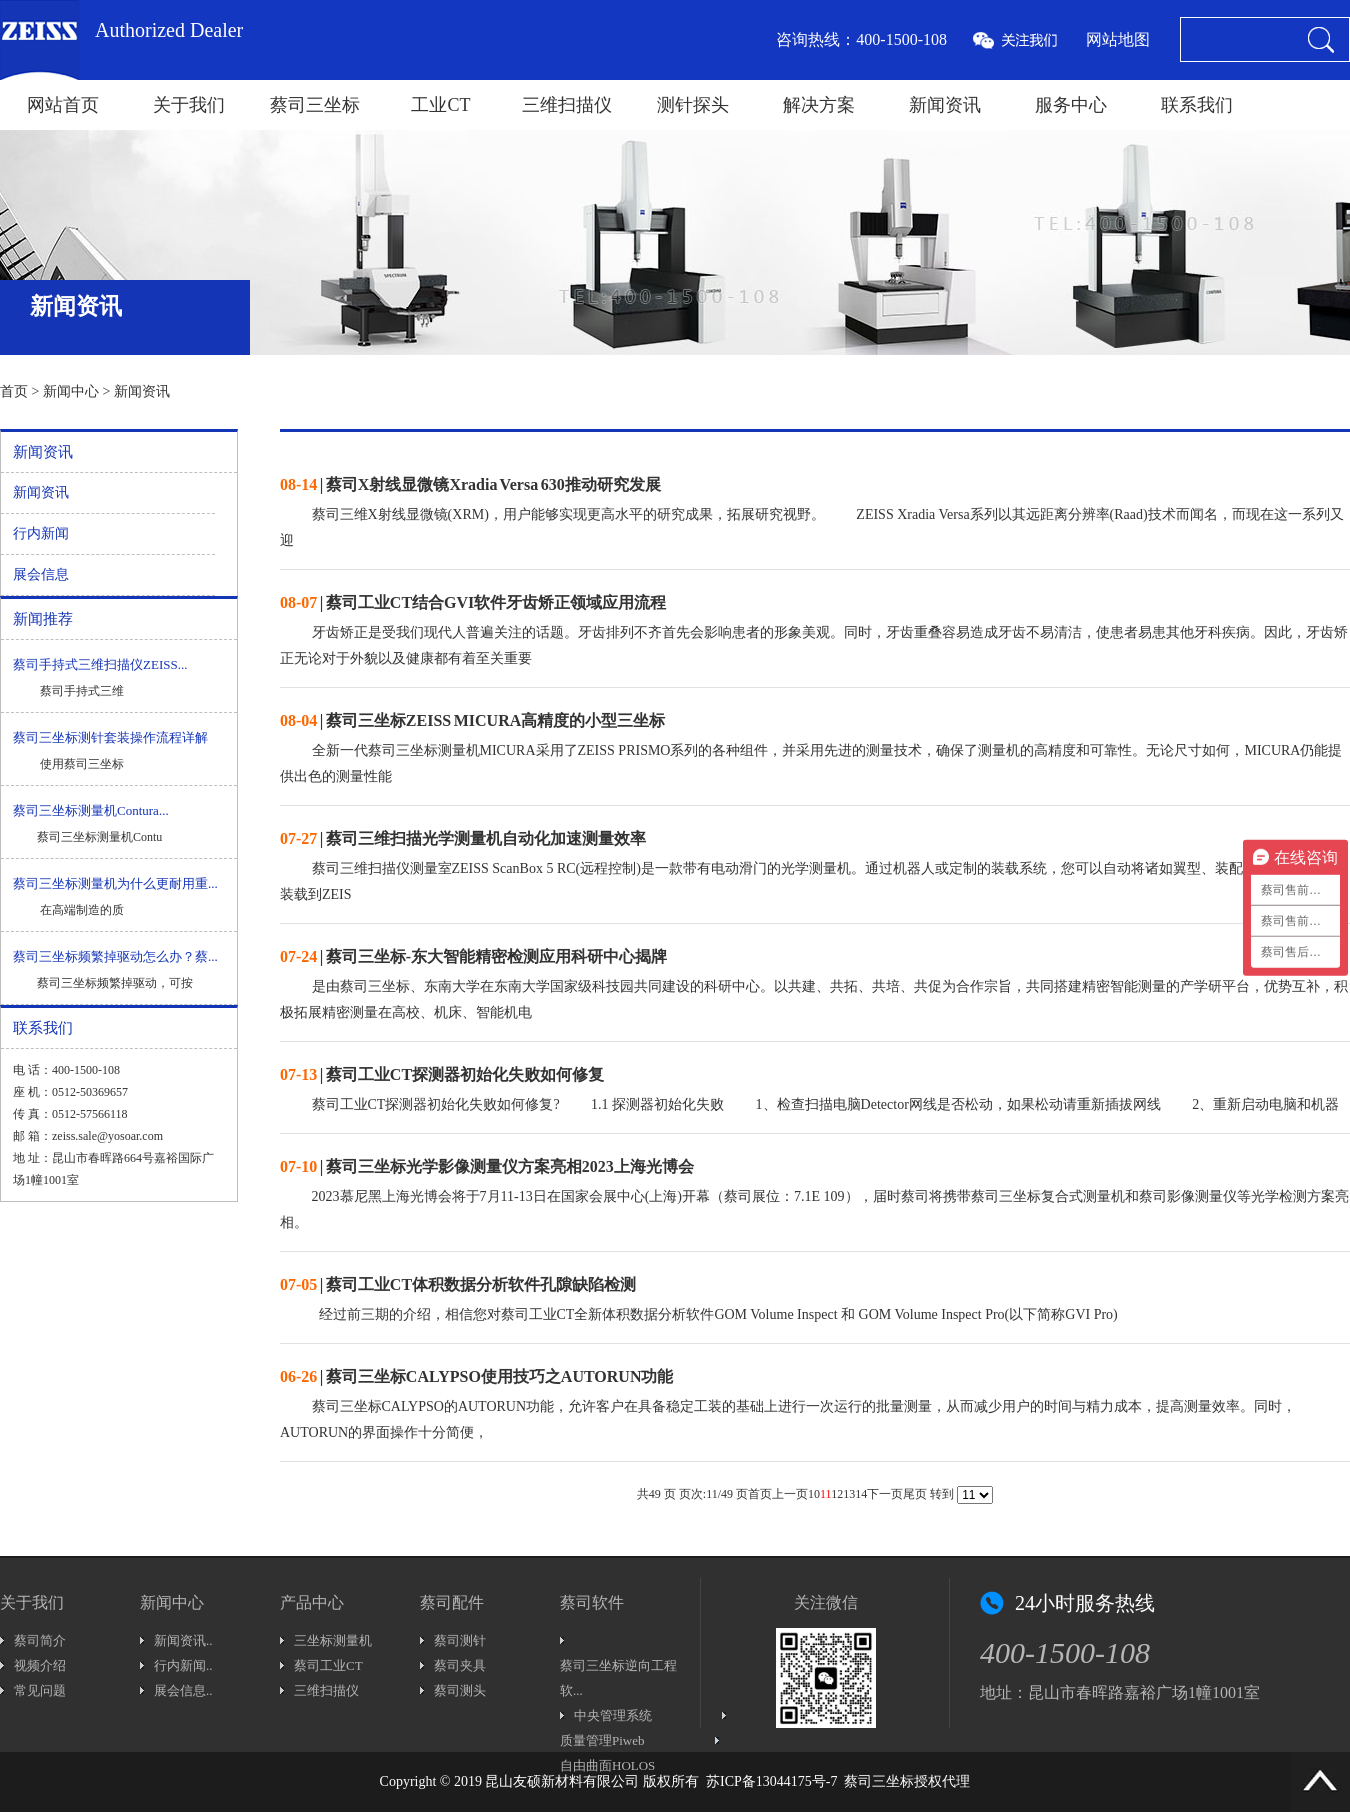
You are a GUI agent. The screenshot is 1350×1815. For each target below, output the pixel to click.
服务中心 (1071, 105)
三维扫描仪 (567, 105)
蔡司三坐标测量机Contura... (91, 810)
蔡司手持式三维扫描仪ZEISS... (100, 664)
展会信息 (41, 574)
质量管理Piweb (602, 1740)
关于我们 (189, 105)
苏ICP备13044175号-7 (771, 1781)
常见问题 (40, 1690)
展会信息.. (183, 1690)
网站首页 (63, 105)
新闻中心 (71, 391)
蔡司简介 (40, 1640)
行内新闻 (41, 533)
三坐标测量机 (333, 1640)
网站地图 (1118, 39)
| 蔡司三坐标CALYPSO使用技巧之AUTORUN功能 (476, 1376)
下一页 (885, 1494)
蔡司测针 (460, 1640)
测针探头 (693, 105)
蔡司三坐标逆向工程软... (618, 1678)
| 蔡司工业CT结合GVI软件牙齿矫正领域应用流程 (473, 602)
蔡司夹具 (460, 1665)
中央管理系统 (613, 1715)
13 (849, 1494)
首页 (14, 391)
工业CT (440, 105)
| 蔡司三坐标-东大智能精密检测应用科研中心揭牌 (473, 956)
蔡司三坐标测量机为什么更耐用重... (115, 883)
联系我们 (1197, 105)
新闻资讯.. (183, 1640)
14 (861, 1494)
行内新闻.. (183, 1665)
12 (837, 1494)
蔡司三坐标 (315, 105)
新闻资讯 (945, 105)
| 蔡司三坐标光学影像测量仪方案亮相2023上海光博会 (487, 1166)
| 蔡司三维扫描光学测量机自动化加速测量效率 (463, 838)
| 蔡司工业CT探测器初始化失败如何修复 (442, 1074)
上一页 (790, 1494)
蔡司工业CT (328, 1665)
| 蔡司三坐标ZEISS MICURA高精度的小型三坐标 (472, 720)
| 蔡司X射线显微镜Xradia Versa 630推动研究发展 (470, 484)
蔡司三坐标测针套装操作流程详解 (110, 737)
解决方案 (819, 105)
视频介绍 (40, 1665)
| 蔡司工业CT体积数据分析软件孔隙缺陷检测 (458, 1284)
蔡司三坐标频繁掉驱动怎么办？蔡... (115, 956)
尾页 (915, 1494)
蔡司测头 (460, 1690)
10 (814, 1494)
